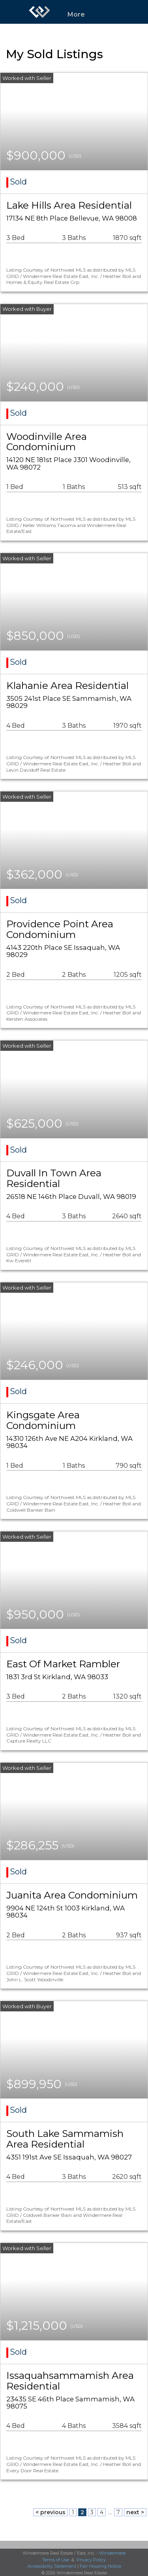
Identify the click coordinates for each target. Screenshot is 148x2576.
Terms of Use (55, 2560)
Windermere (112, 2553)
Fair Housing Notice (100, 2566)
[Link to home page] (39, 12)
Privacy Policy (91, 2560)
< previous (51, 2512)
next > (135, 2512)
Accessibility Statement (51, 2566)
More (76, 14)
